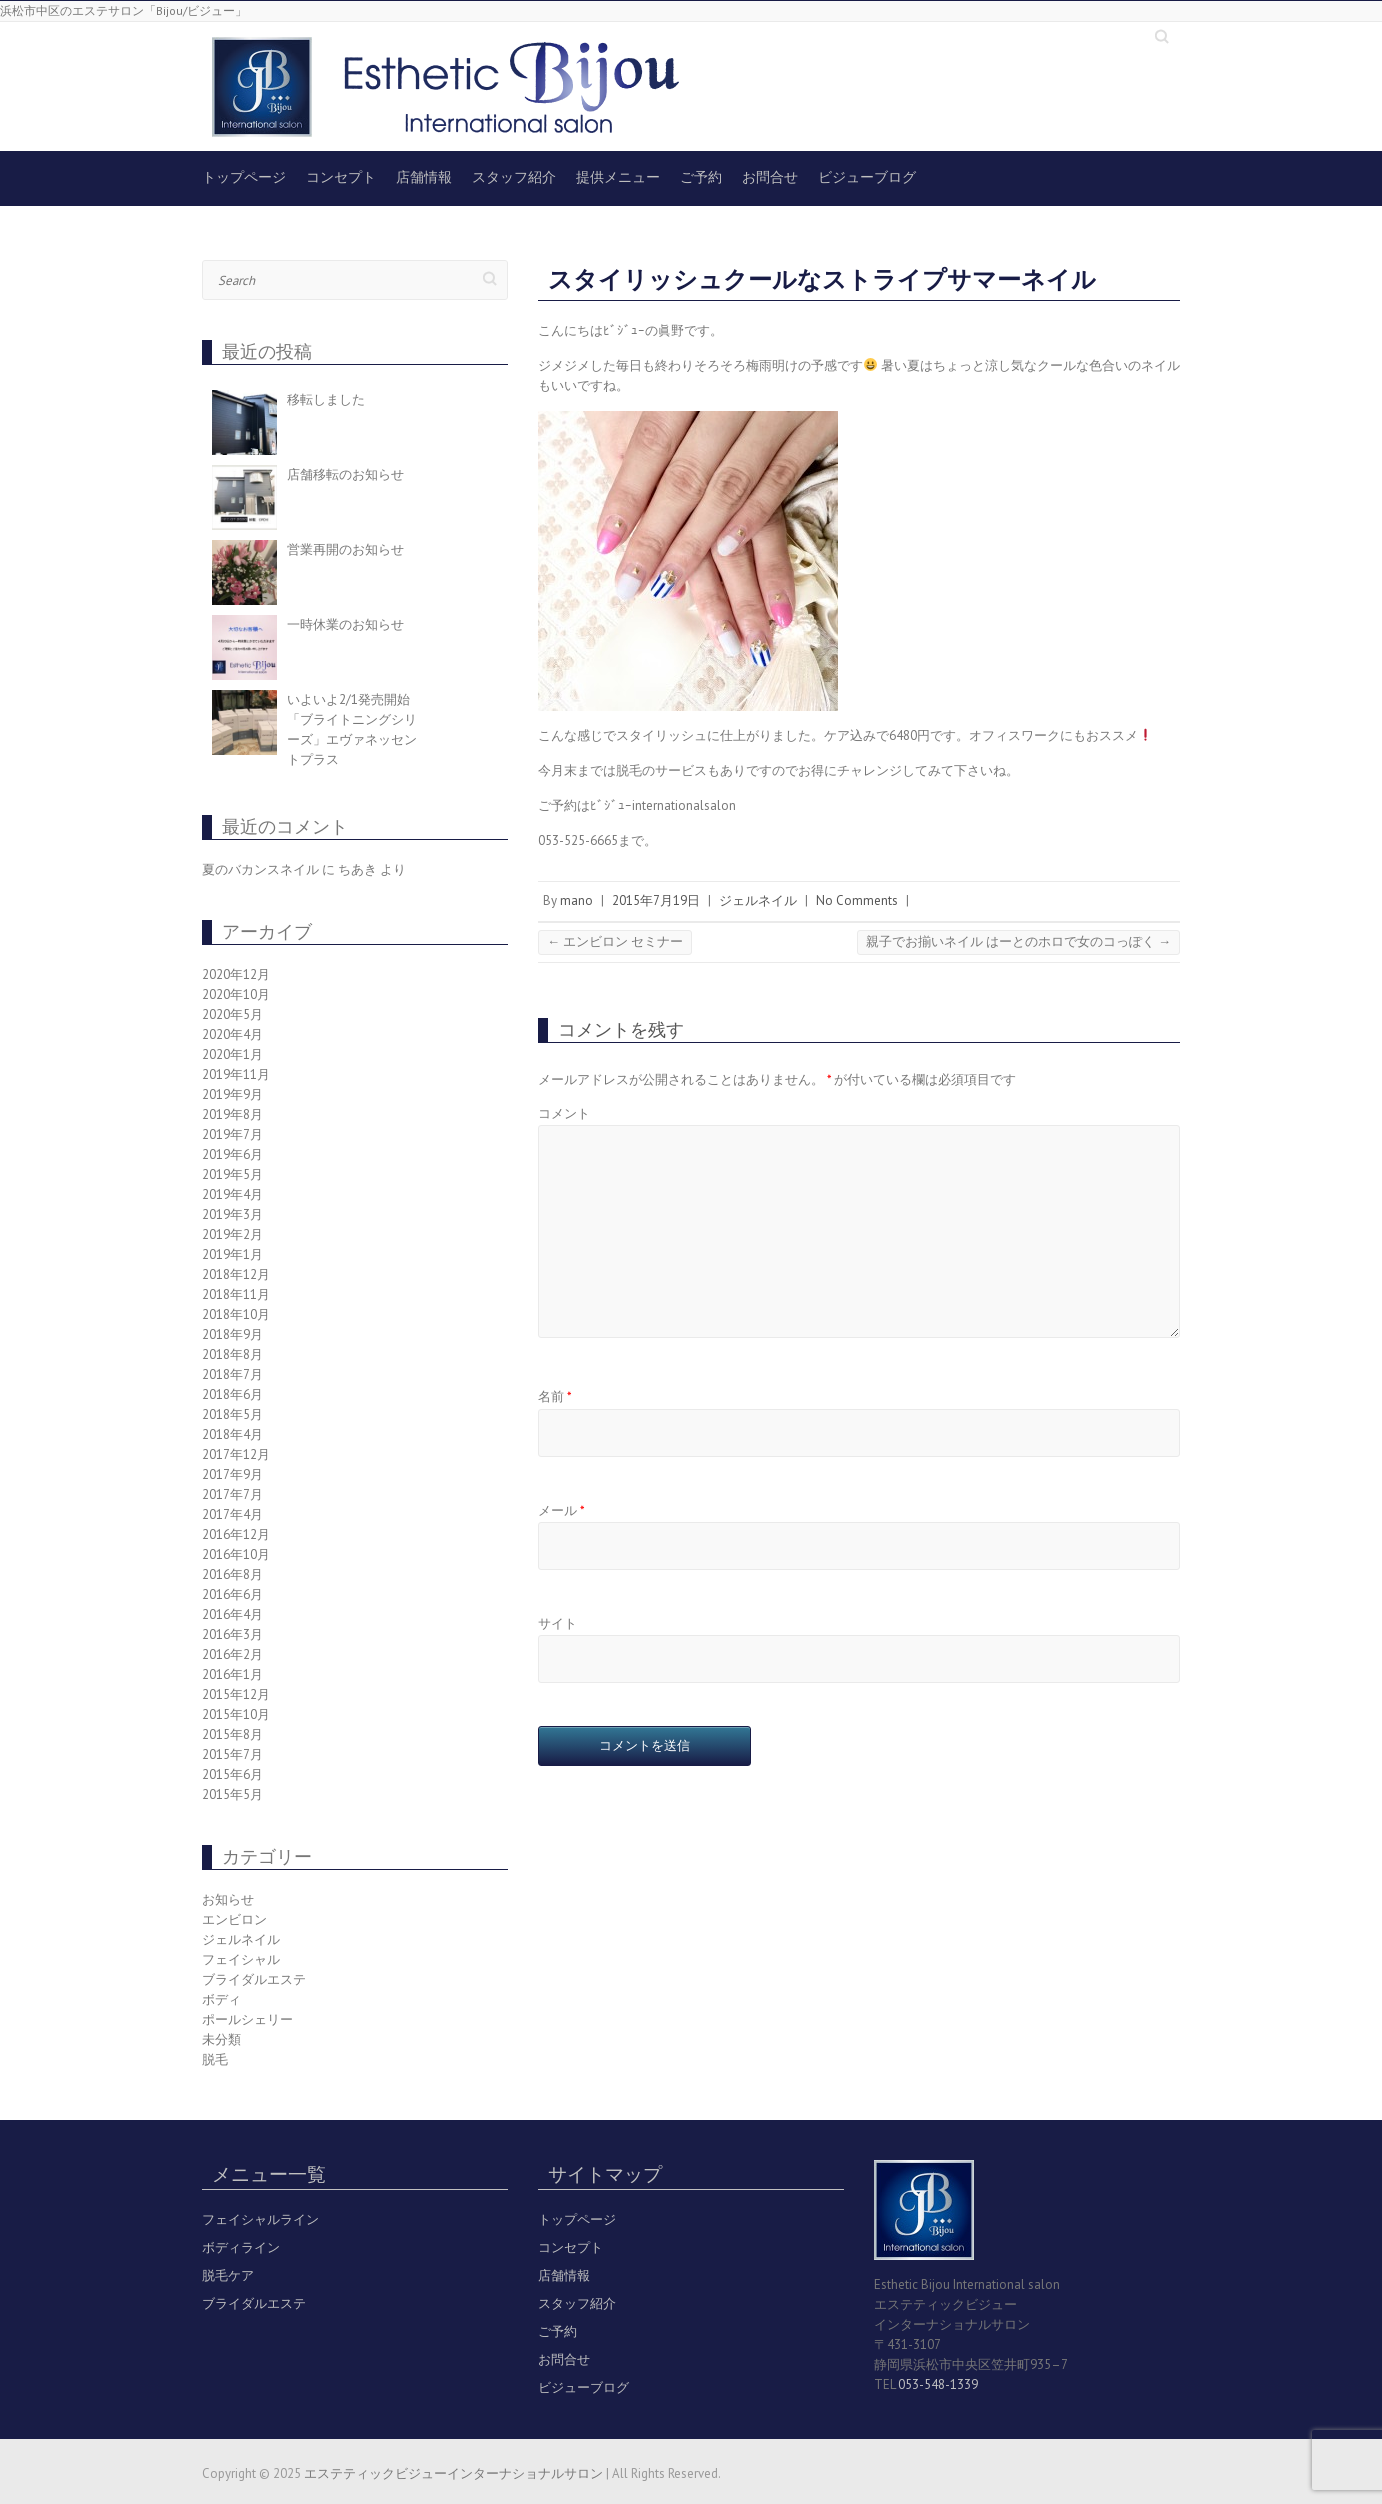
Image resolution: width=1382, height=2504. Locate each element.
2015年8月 (232, 1734)
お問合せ (770, 177)
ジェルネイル (758, 900)
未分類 (221, 2039)
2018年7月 (232, 1374)
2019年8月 (232, 1114)
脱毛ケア (228, 2275)
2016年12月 (236, 1534)
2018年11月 (236, 1294)
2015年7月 (232, 1754)
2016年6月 (232, 1594)
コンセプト (341, 177)
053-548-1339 (938, 2384)
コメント (564, 1113)
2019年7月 (232, 1134)
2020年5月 (232, 1014)
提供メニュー (618, 177)
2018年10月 (236, 1314)
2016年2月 (232, 1654)
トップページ (244, 177)
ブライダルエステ (254, 1979)
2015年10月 (236, 1714)
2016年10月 (236, 1554)
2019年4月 (232, 1194)
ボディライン (241, 2247)
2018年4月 (232, 1434)
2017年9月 (232, 1474)
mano (576, 900)
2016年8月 (232, 1574)
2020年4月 (232, 1034)
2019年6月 (232, 1154)
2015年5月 (232, 1794)
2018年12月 (236, 1274)
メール (561, 1510)
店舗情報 (424, 177)
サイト (557, 1623)
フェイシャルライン (260, 2219)
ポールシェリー (247, 2019)
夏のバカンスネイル (260, 869)
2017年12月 (236, 1454)
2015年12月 (236, 1694)
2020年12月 (236, 974)
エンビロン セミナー (615, 941)
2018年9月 (232, 1334)
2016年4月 (232, 1614)
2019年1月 (232, 1254)
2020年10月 (236, 994)
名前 (555, 1396)
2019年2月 (232, 1234)
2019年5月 (232, 1174)
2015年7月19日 (656, 900)
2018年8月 (232, 1354)
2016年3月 (232, 1634)
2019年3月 (232, 1214)
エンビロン (234, 1919)
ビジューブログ (867, 177)
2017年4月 (232, 1514)
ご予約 (701, 177)
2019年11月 (236, 1074)
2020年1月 (232, 1054)
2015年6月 (232, 1774)
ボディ (221, 1999)
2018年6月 (232, 1394)
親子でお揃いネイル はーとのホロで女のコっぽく (1018, 941)
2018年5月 (232, 1414)
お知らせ (228, 1899)
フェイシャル (241, 1959)
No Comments (857, 900)
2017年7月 (232, 1494)
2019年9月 (232, 1094)
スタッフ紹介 (514, 177)
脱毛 (215, 2059)
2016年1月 (232, 1674)
